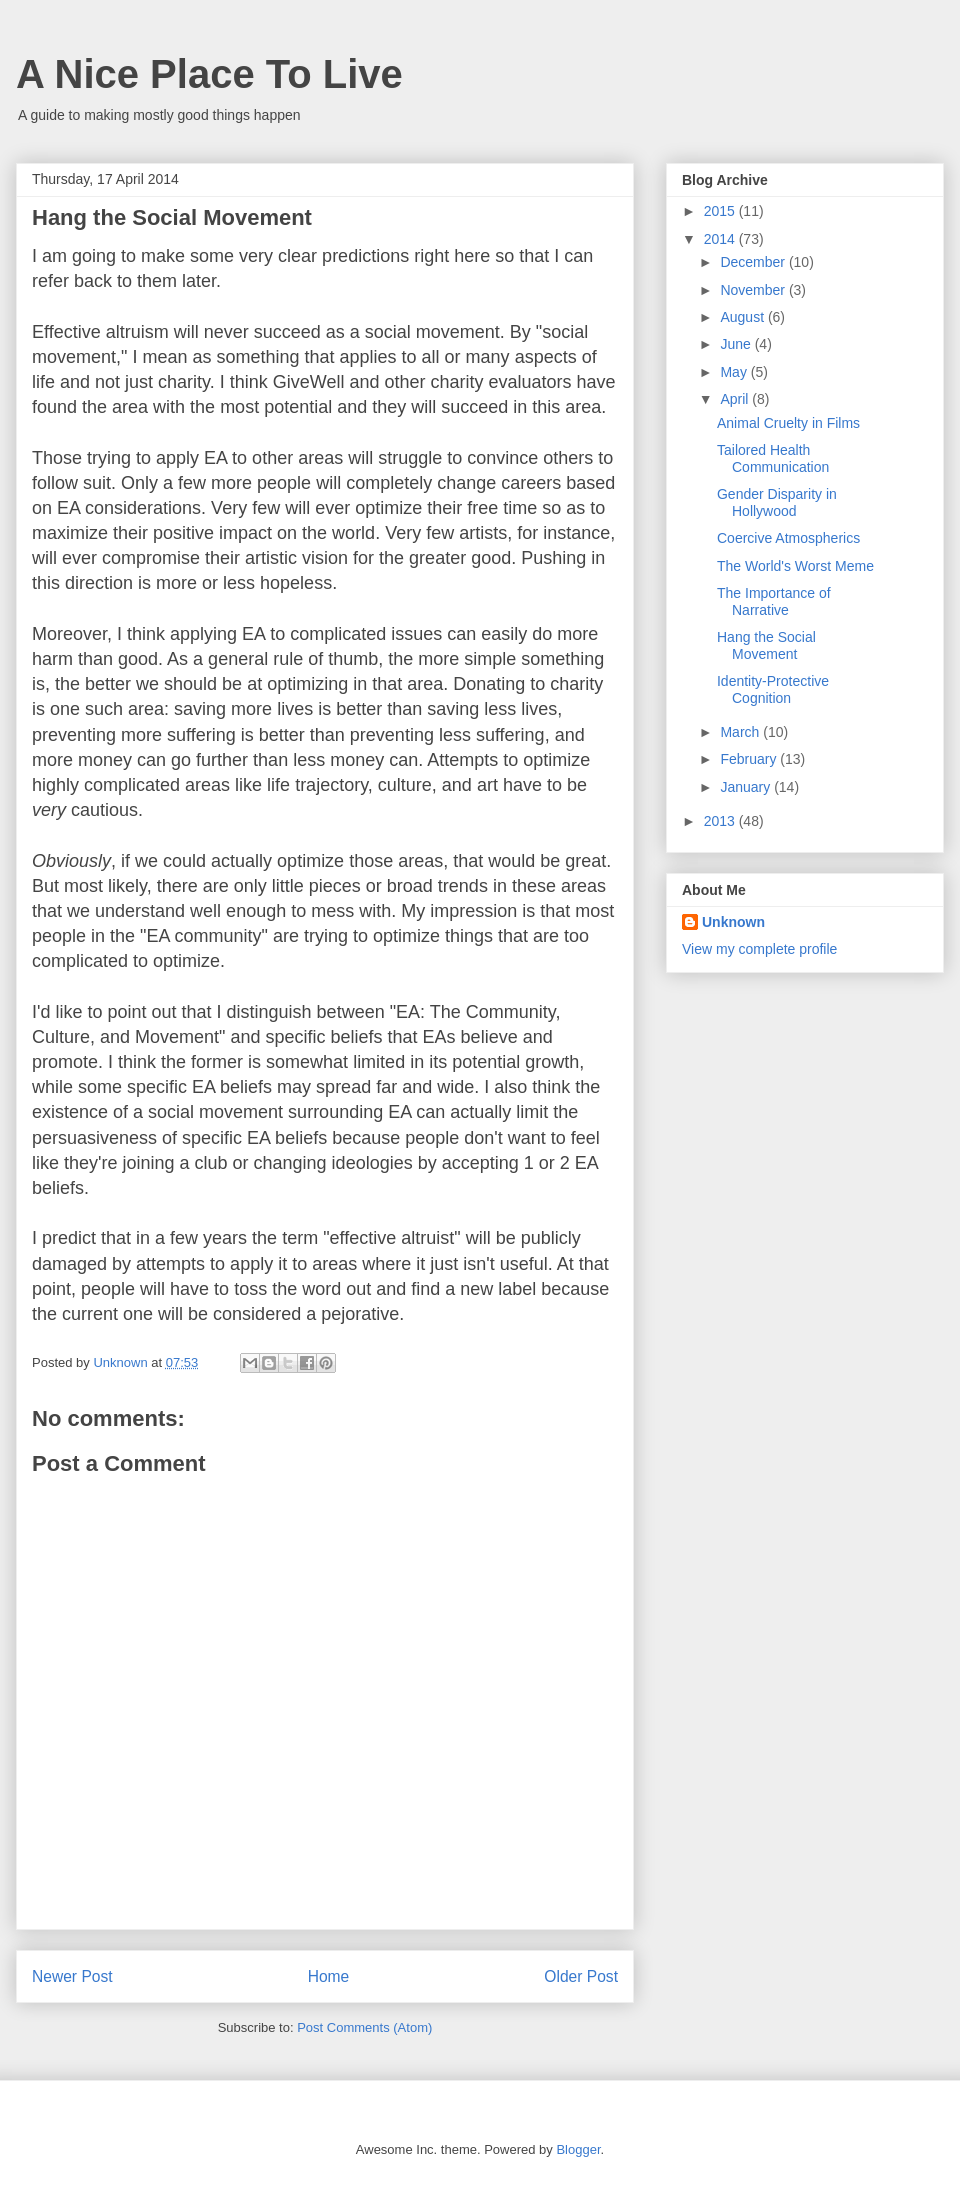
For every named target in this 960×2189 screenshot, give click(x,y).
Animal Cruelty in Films (788, 423)
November (754, 290)
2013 (721, 821)
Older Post (581, 1976)
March (741, 732)
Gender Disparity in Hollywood (777, 502)
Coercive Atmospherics (788, 538)
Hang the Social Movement (766, 645)
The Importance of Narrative (774, 601)
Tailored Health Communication (773, 458)
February (750, 759)
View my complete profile (759, 949)
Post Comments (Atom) (364, 2027)
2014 (721, 239)
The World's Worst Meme (795, 566)
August (743, 317)
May (735, 372)
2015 (721, 211)
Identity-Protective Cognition (773, 689)
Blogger (578, 2149)
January (747, 787)
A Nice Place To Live (209, 74)
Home (329, 1976)
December (754, 262)
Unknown (733, 922)
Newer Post (72, 1976)
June (737, 344)
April (736, 399)
